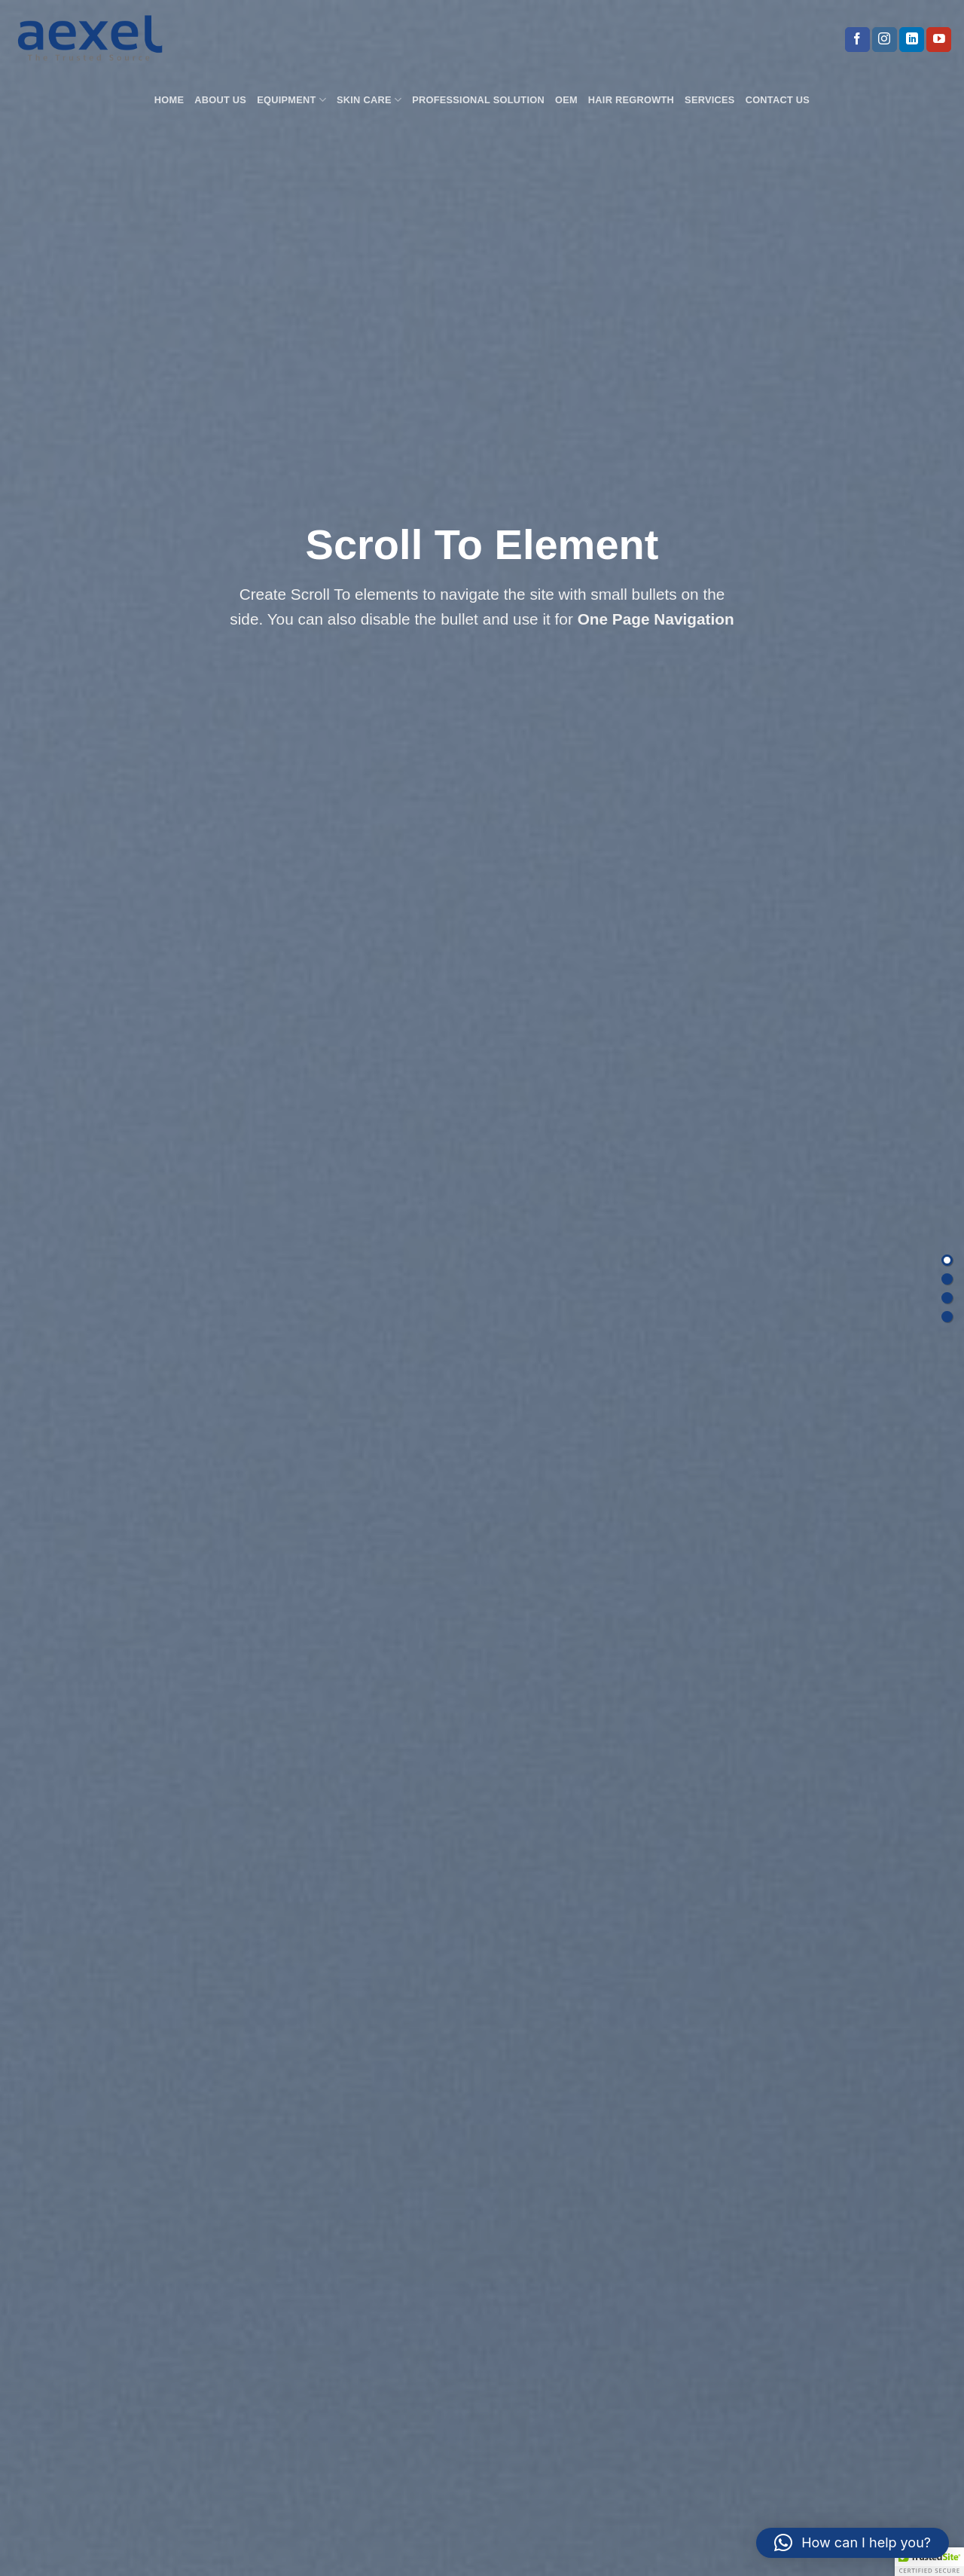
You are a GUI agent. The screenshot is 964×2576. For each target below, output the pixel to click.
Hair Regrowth (631, 99)
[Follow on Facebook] (857, 40)
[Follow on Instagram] (884, 40)
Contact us (778, 99)
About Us (220, 99)
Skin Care (369, 100)
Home (169, 99)
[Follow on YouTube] (938, 40)
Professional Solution (478, 99)
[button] (852, 2543)
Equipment (291, 100)
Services (710, 99)
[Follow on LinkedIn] (911, 40)
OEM (566, 99)
